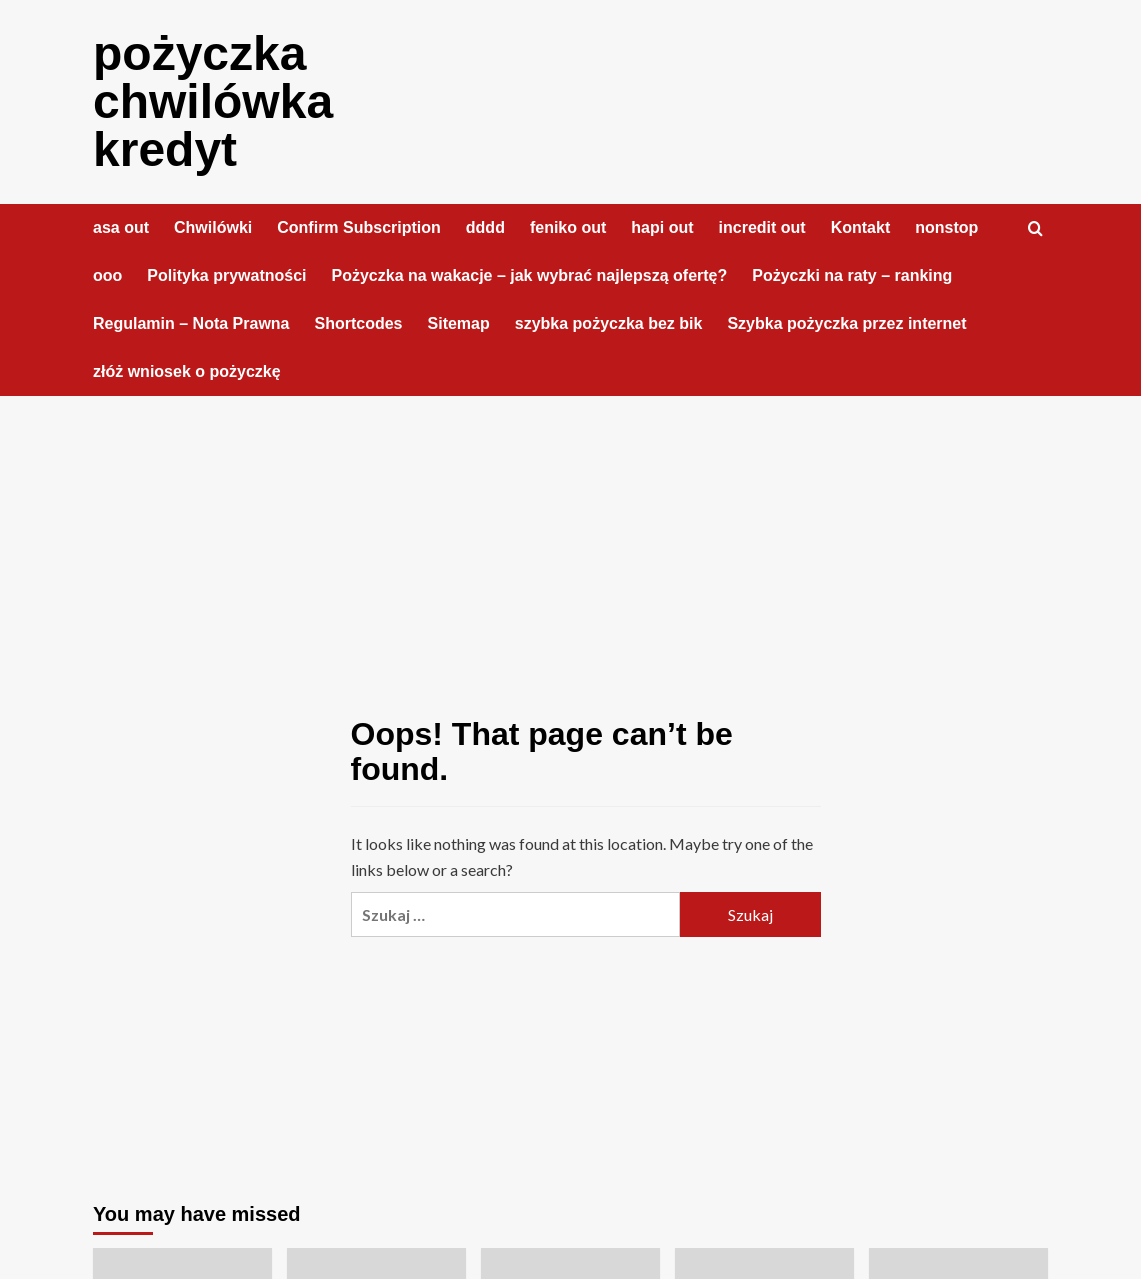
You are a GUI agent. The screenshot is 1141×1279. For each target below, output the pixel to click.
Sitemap (459, 323)
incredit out (762, 227)
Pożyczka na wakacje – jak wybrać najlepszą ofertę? (530, 275)
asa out (121, 227)
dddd (485, 227)
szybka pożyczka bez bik (609, 323)
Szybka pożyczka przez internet (846, 323)
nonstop (946, 227)
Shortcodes (359, 323)
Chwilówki (213, 227)
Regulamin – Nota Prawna (191, 323)
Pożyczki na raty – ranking (852, 275)
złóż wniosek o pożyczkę (187, 371)
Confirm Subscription (359, 227)
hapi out (662, 227)
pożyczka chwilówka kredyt (213, 101)
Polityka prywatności (226, 275)
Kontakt (861, 227)
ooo (107, 275)
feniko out (568, 227)
